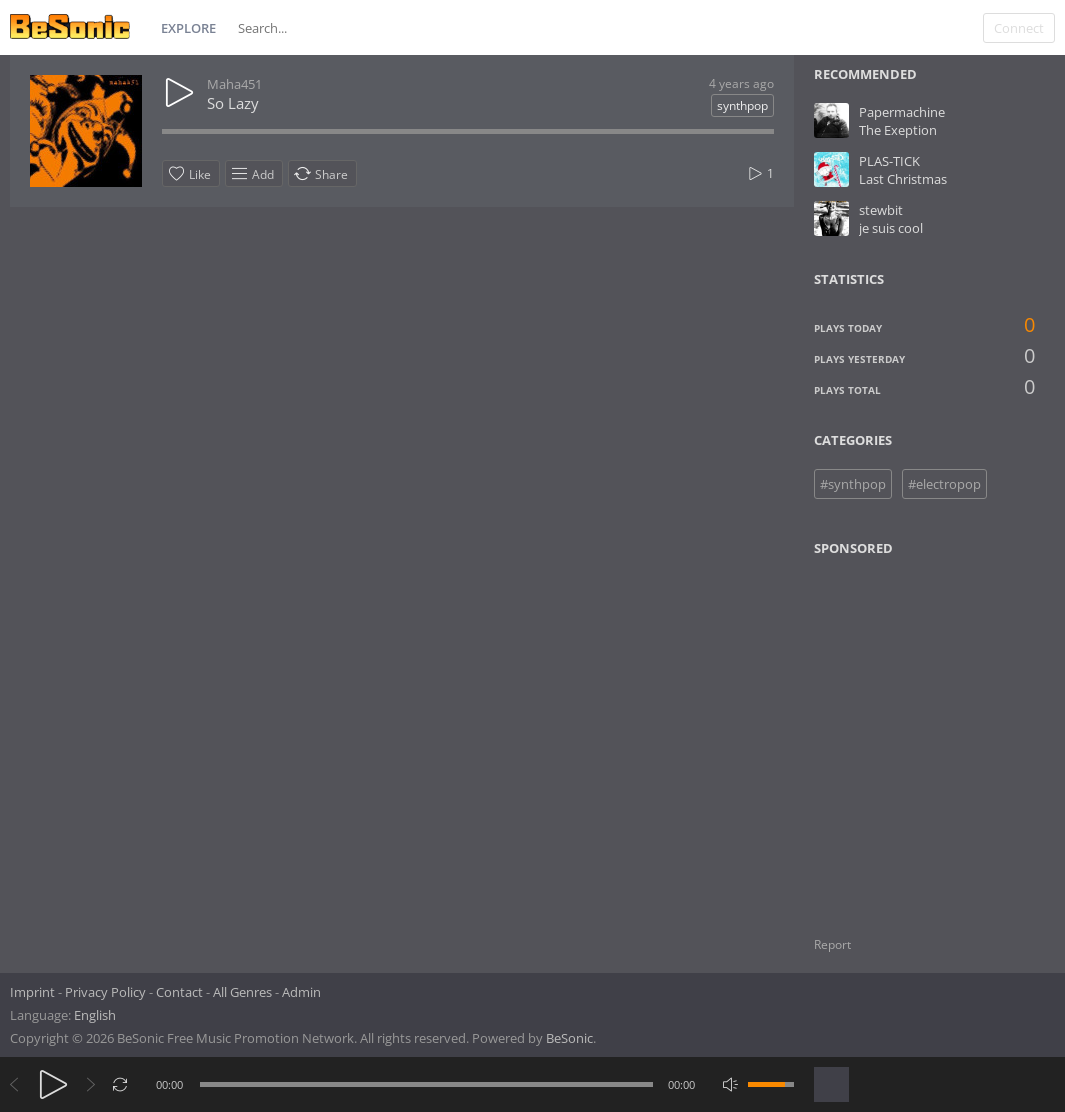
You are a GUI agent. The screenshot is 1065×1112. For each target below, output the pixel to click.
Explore (188, 28)
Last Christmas (903, 179)
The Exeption (898, 130)
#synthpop (853, 484)
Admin (301, 992)
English (95, 1015)
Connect (1019, 28)
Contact (179, 992)
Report (832, 944)
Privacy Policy (105, 992)
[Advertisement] (911, 734)
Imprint (32, 992)
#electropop (944, 484)
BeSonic (569, 1038)
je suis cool (891, 228)
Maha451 (234, 84)
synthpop (742, 105)
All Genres (242, 992)
